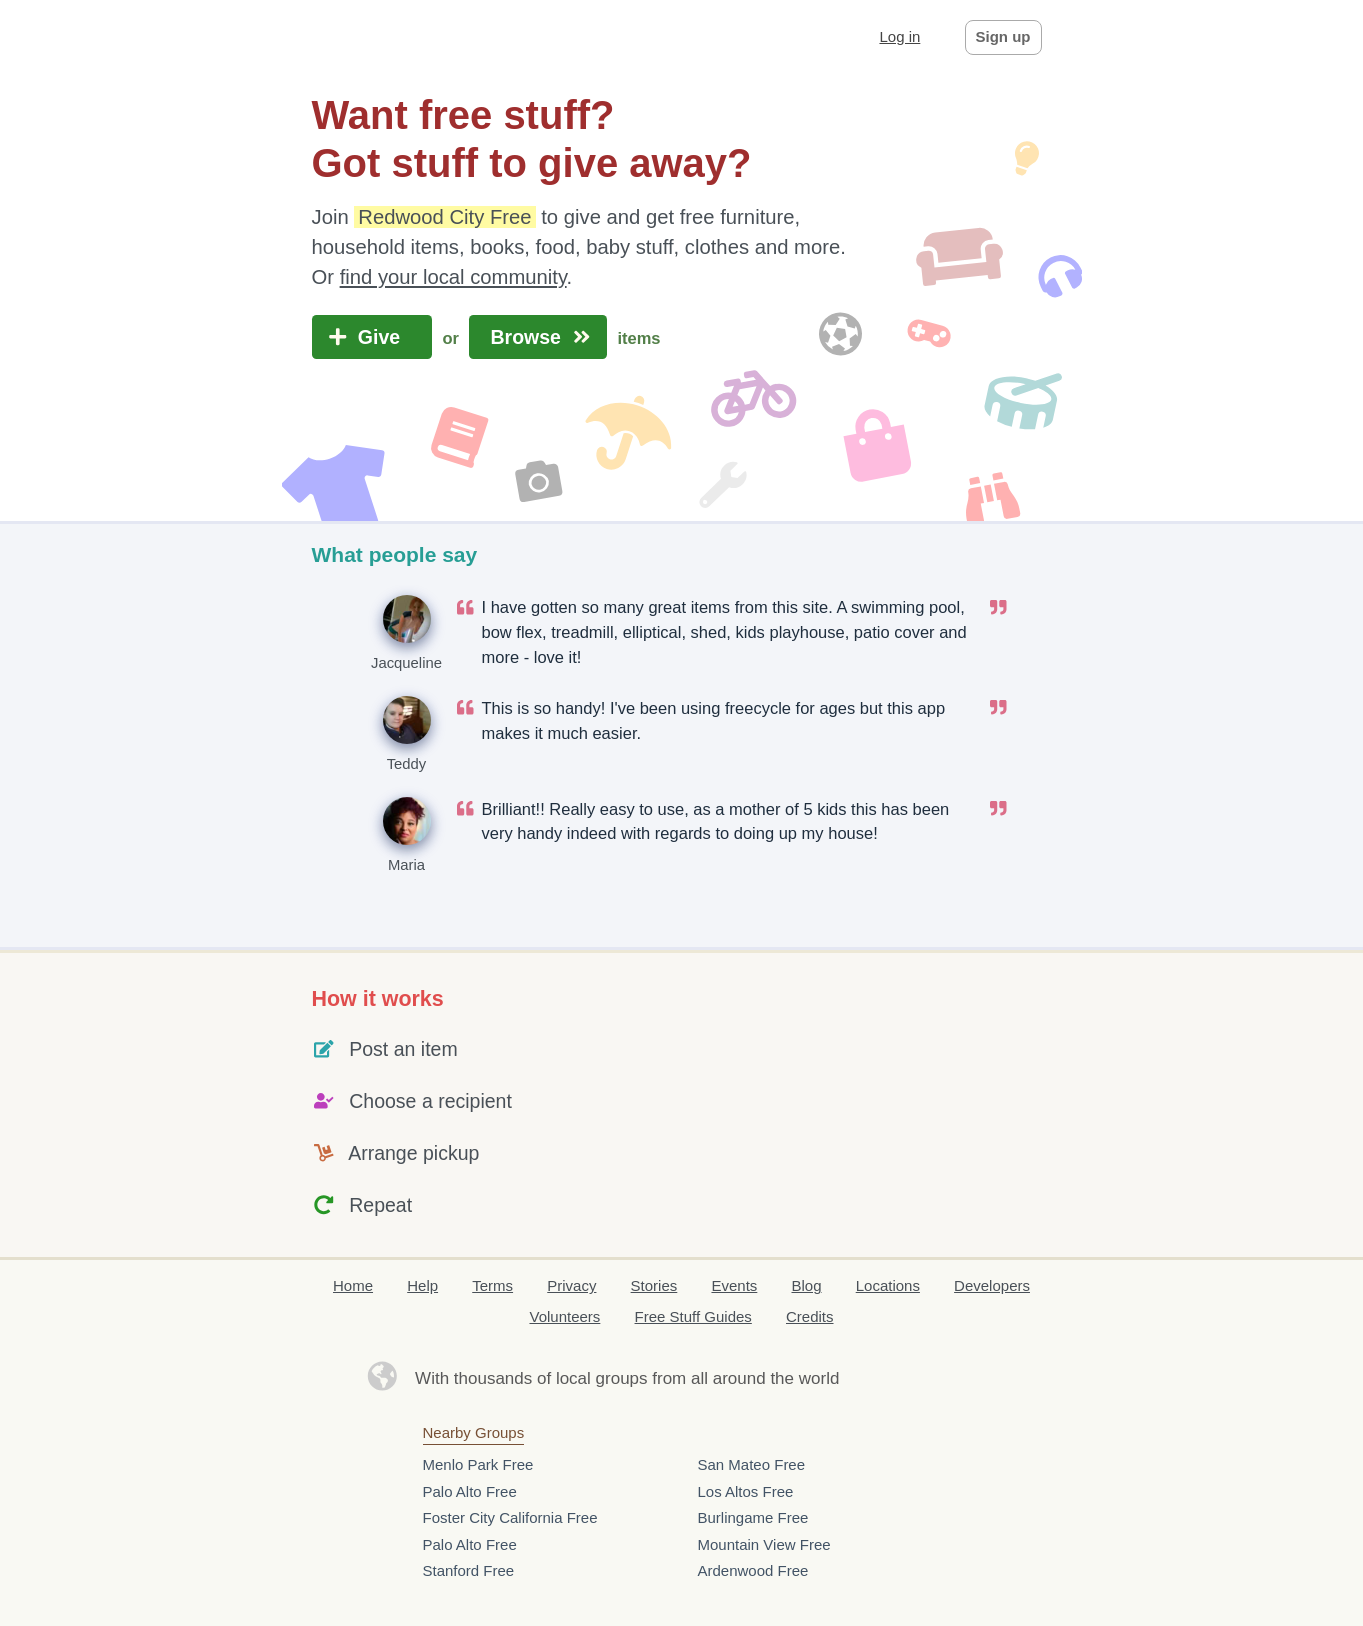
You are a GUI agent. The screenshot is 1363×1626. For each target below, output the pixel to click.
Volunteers (564, 1316)
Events (734, 1285)
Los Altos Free (746, 1491)
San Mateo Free (752, 1464)
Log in (899, 36)
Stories (654, 1285)
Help (422, 1285)
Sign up (1003, 36)
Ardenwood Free (753, 1570)
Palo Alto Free (470, 1491)
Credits (810, 1316)
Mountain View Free (764, 1544)
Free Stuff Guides (693, 1316)
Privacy (571, 1285)
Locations (888, 1285)
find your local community (453, 277)
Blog (807, 1285)
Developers (992, 1285)
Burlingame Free (753, 1517)
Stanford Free (469, 1570)
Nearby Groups (474, 1432)
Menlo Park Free (478, 1464)
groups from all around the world (718, 1378)
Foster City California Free (510, 1517)
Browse (538, 337)
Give (372, 337)
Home (353, 1285)
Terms (492, 1285)
